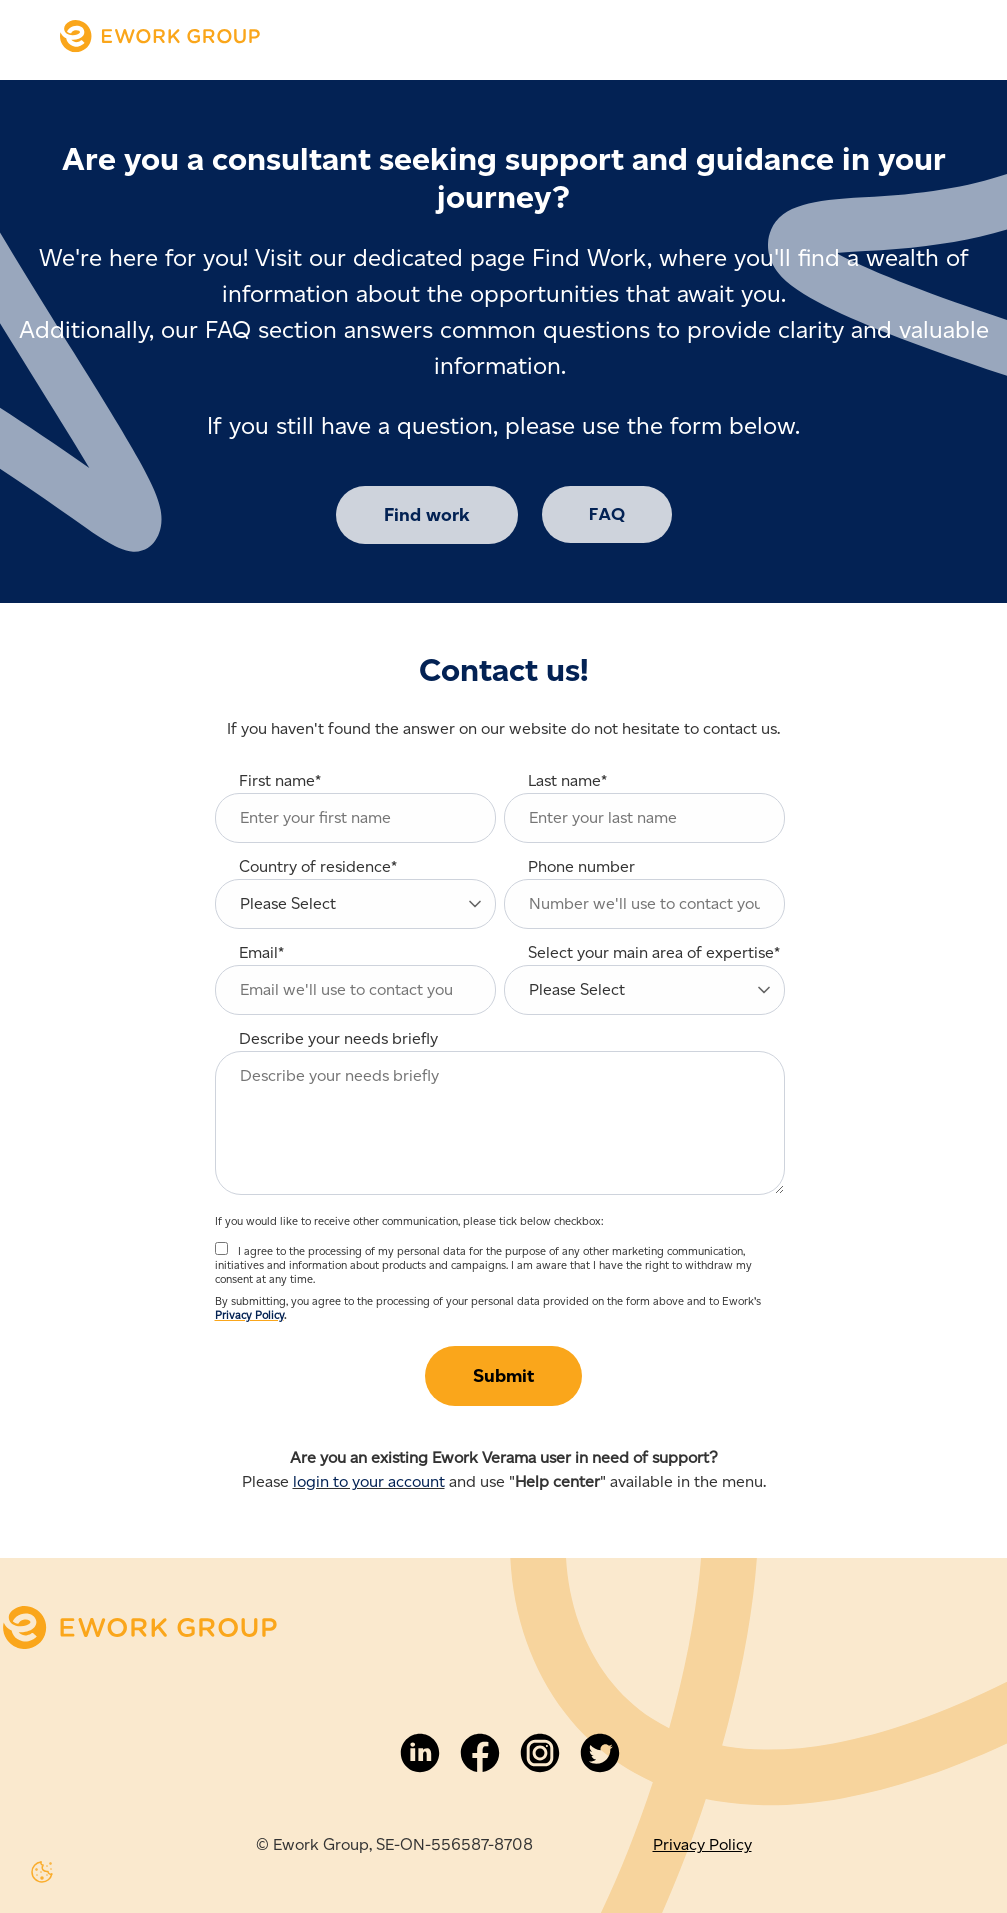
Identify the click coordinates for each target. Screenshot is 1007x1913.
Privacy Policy (249, 1315)
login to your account (369, 1481)
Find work (427, 515)
